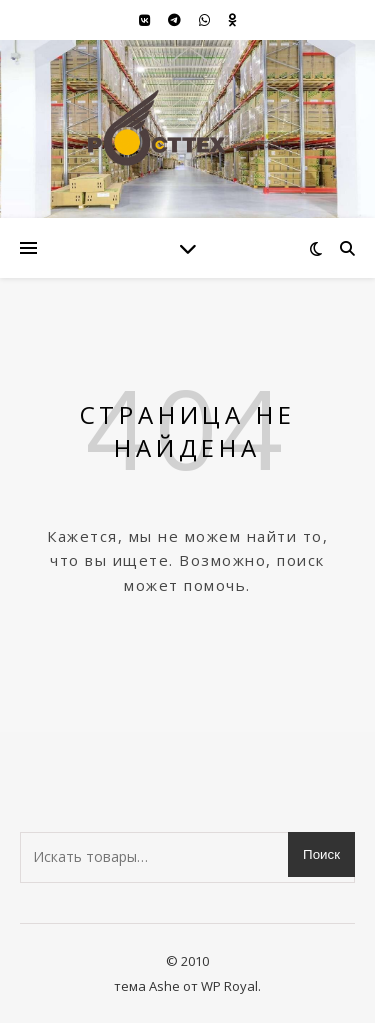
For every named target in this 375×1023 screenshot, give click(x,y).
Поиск (321, 854)
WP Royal (229, 986)
